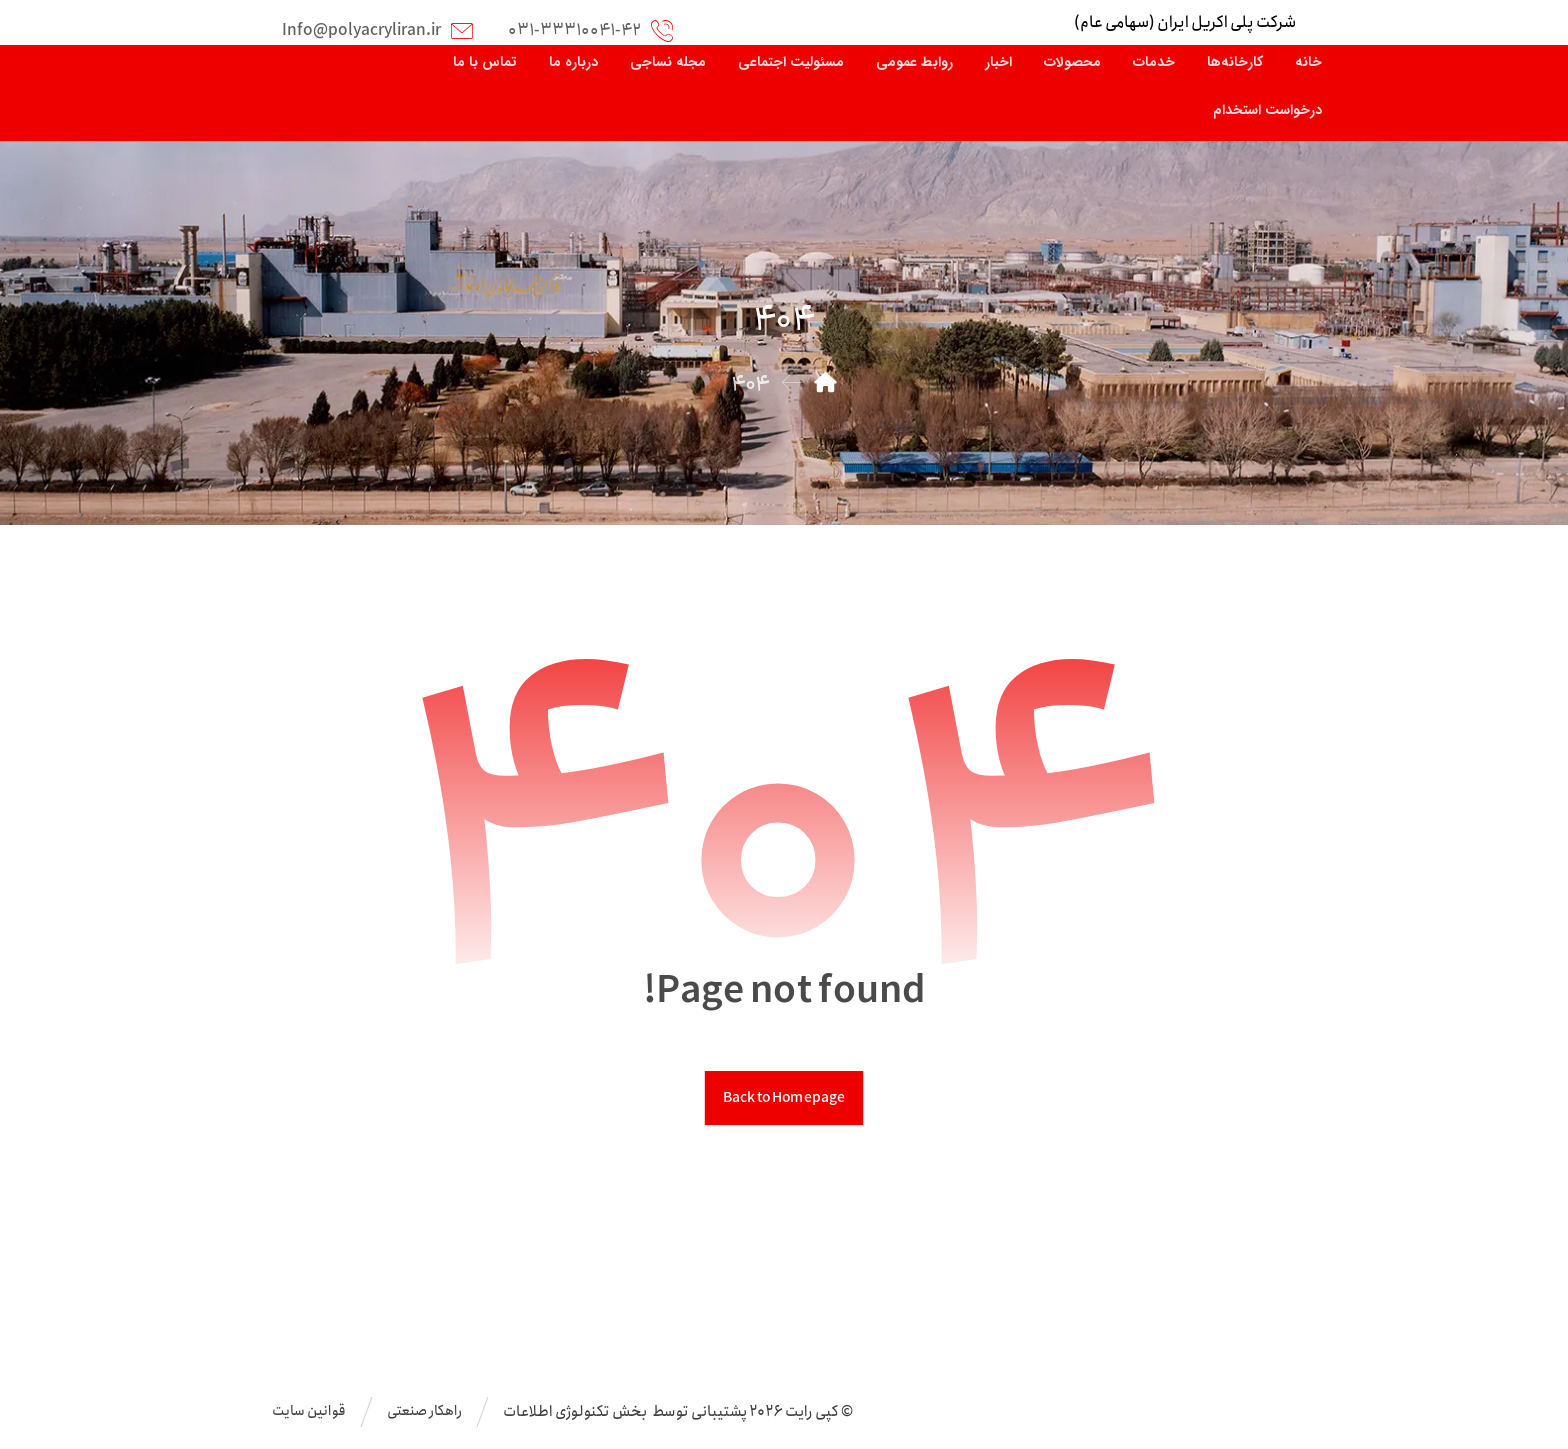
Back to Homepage (784, 1098)
